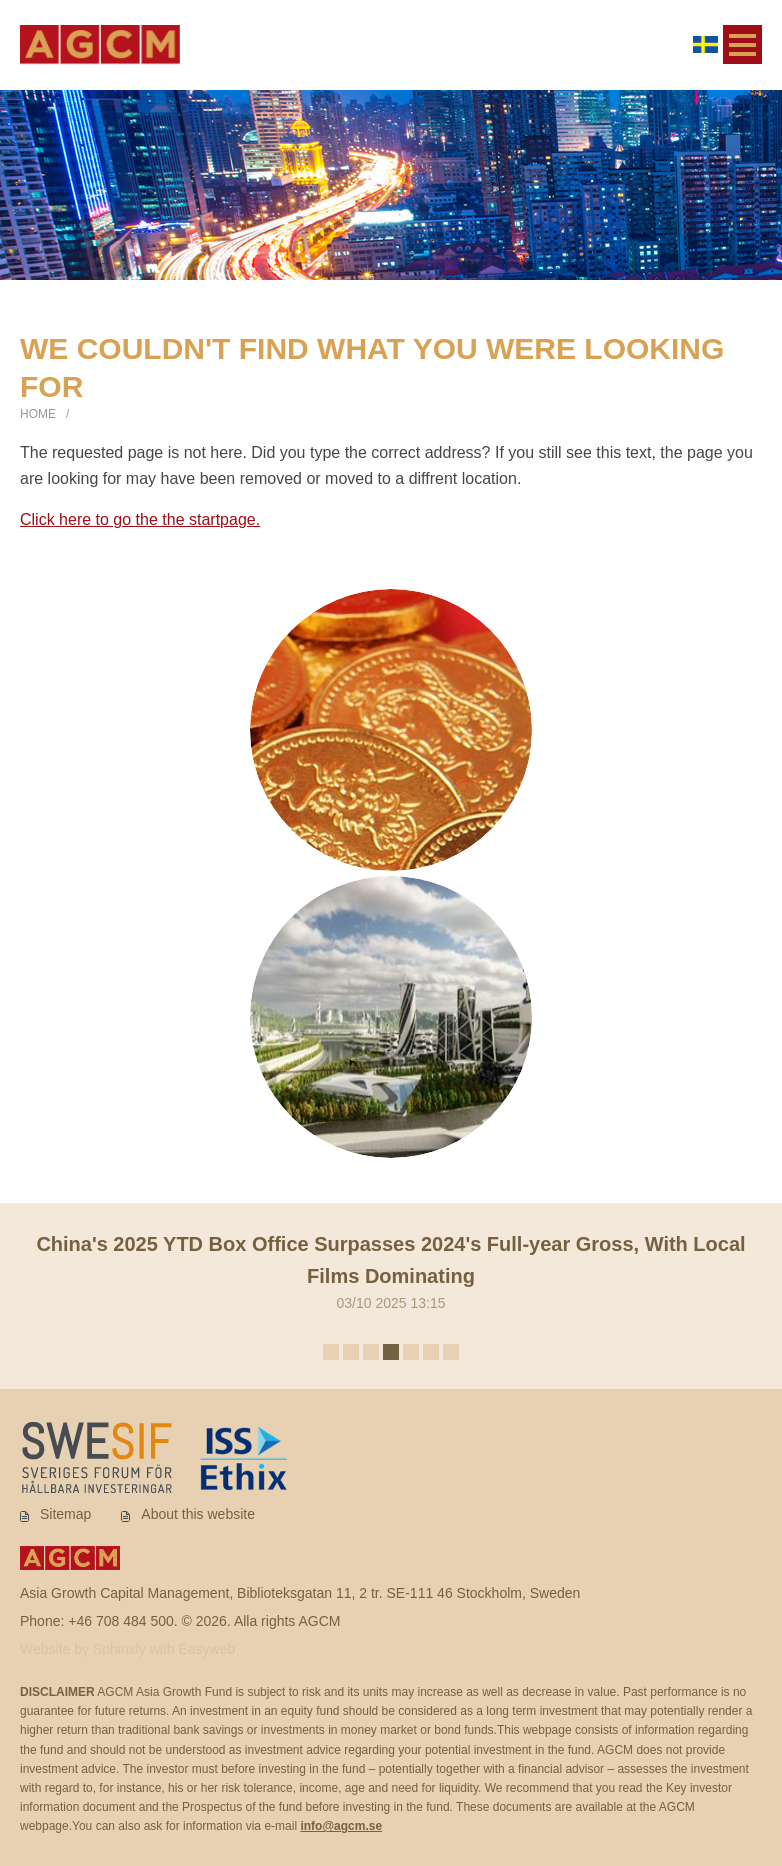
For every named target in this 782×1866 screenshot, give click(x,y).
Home (38, 414)
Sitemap (65, 1514)
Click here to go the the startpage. (140, 519)
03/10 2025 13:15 (391, 1269)
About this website (198, 1514)
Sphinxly (121, 1649)
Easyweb (207, 1649)
